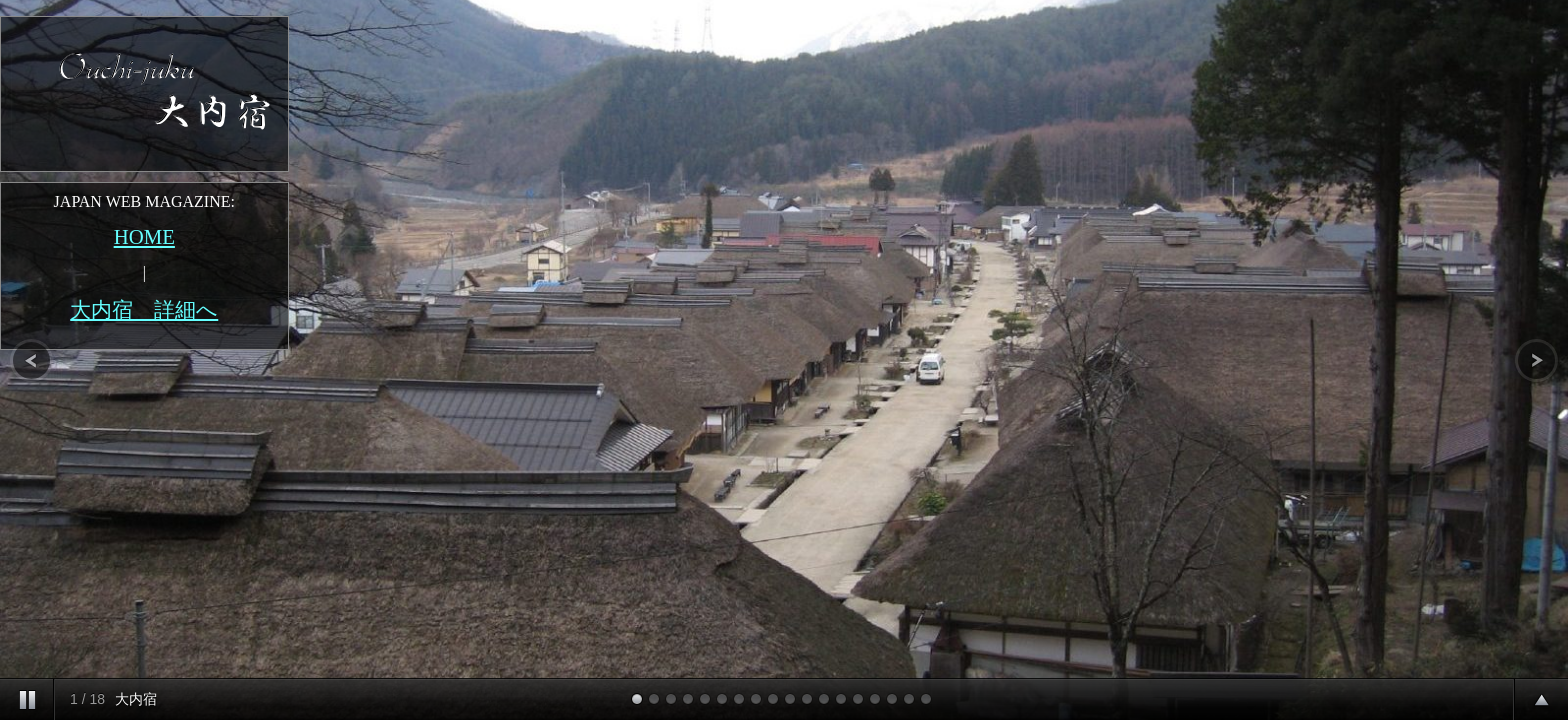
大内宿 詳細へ (144, 309)
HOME (144, 236)
